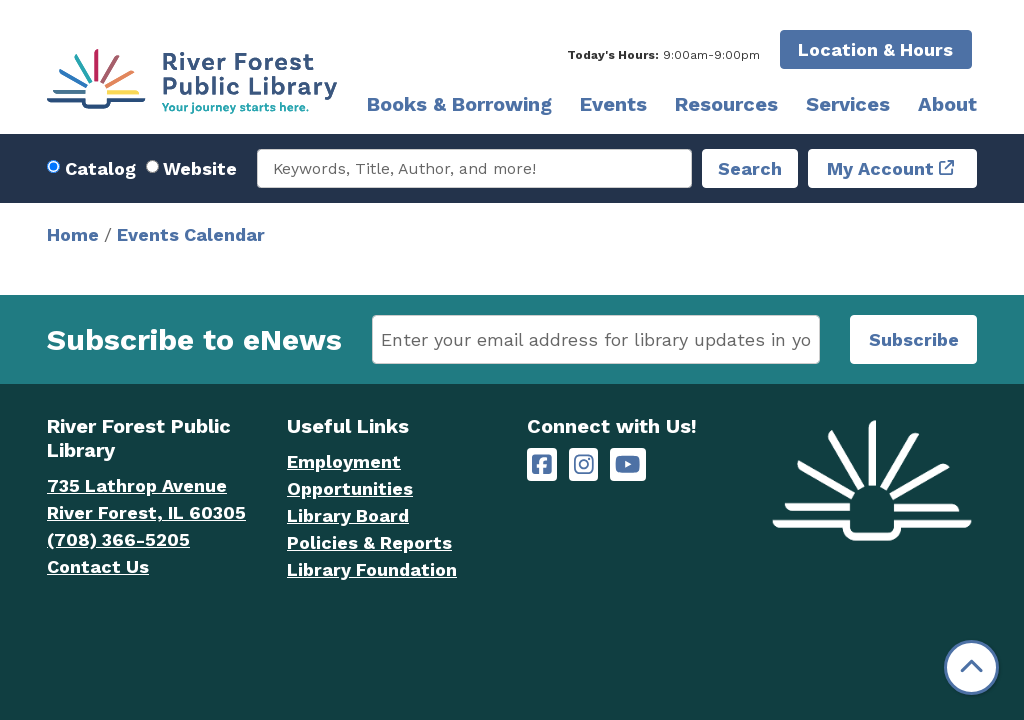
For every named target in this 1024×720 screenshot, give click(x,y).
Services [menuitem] (848, 104)
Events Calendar (191, 234)
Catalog (100, 168)
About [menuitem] (947, 104)
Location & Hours (875, 49)
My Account (880, 168)
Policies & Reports (369, 542)
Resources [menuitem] (726, 104)
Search (750, 168)
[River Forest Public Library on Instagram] (584, 464)
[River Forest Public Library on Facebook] (542, 464)
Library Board (348, 515)
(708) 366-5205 (118, 539)
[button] (663, 55)
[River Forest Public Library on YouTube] (627, 464)
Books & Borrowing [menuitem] (459, 104)
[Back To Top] (971, 667)
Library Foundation (372, 569)
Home (73, 234)
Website (200, 168)
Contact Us (98, 566)
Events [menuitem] (613, 104)
